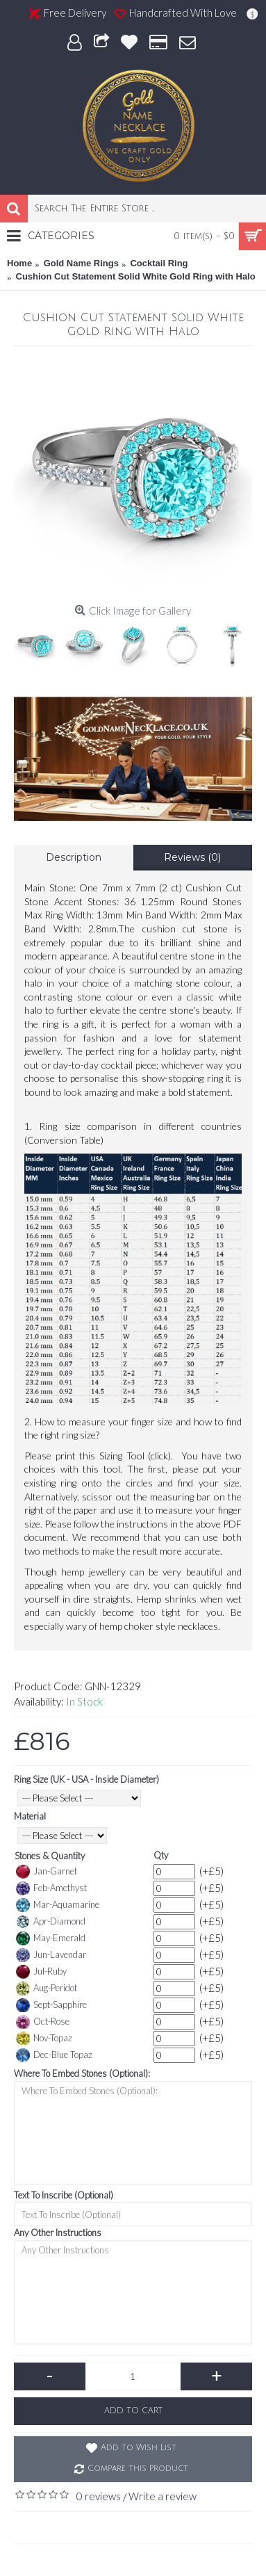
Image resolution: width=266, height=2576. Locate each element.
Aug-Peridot (46, 1988)
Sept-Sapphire (51, 2005)
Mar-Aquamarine (57, 1905)
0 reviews (98, 2496)
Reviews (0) (192, 857)
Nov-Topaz (44, 2039)
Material (30, 1816)
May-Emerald (50, 1938)
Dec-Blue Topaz (54, 2055)
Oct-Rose (42, 2022)
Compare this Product (138, 2468)
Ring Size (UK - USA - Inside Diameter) (86, 1779)
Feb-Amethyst (51, 1888)
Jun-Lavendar (51, 1955)
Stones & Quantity (50, 1855)
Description (73, 857)
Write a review (162, 2496)
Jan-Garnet (46, 1872)
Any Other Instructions (57, 2232)
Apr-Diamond (50, 1922)
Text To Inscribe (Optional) (63, 2195)
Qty (160, 1855)
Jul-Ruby (41, 1972)
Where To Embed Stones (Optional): (82, 2073)
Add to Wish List (138, 2447)
